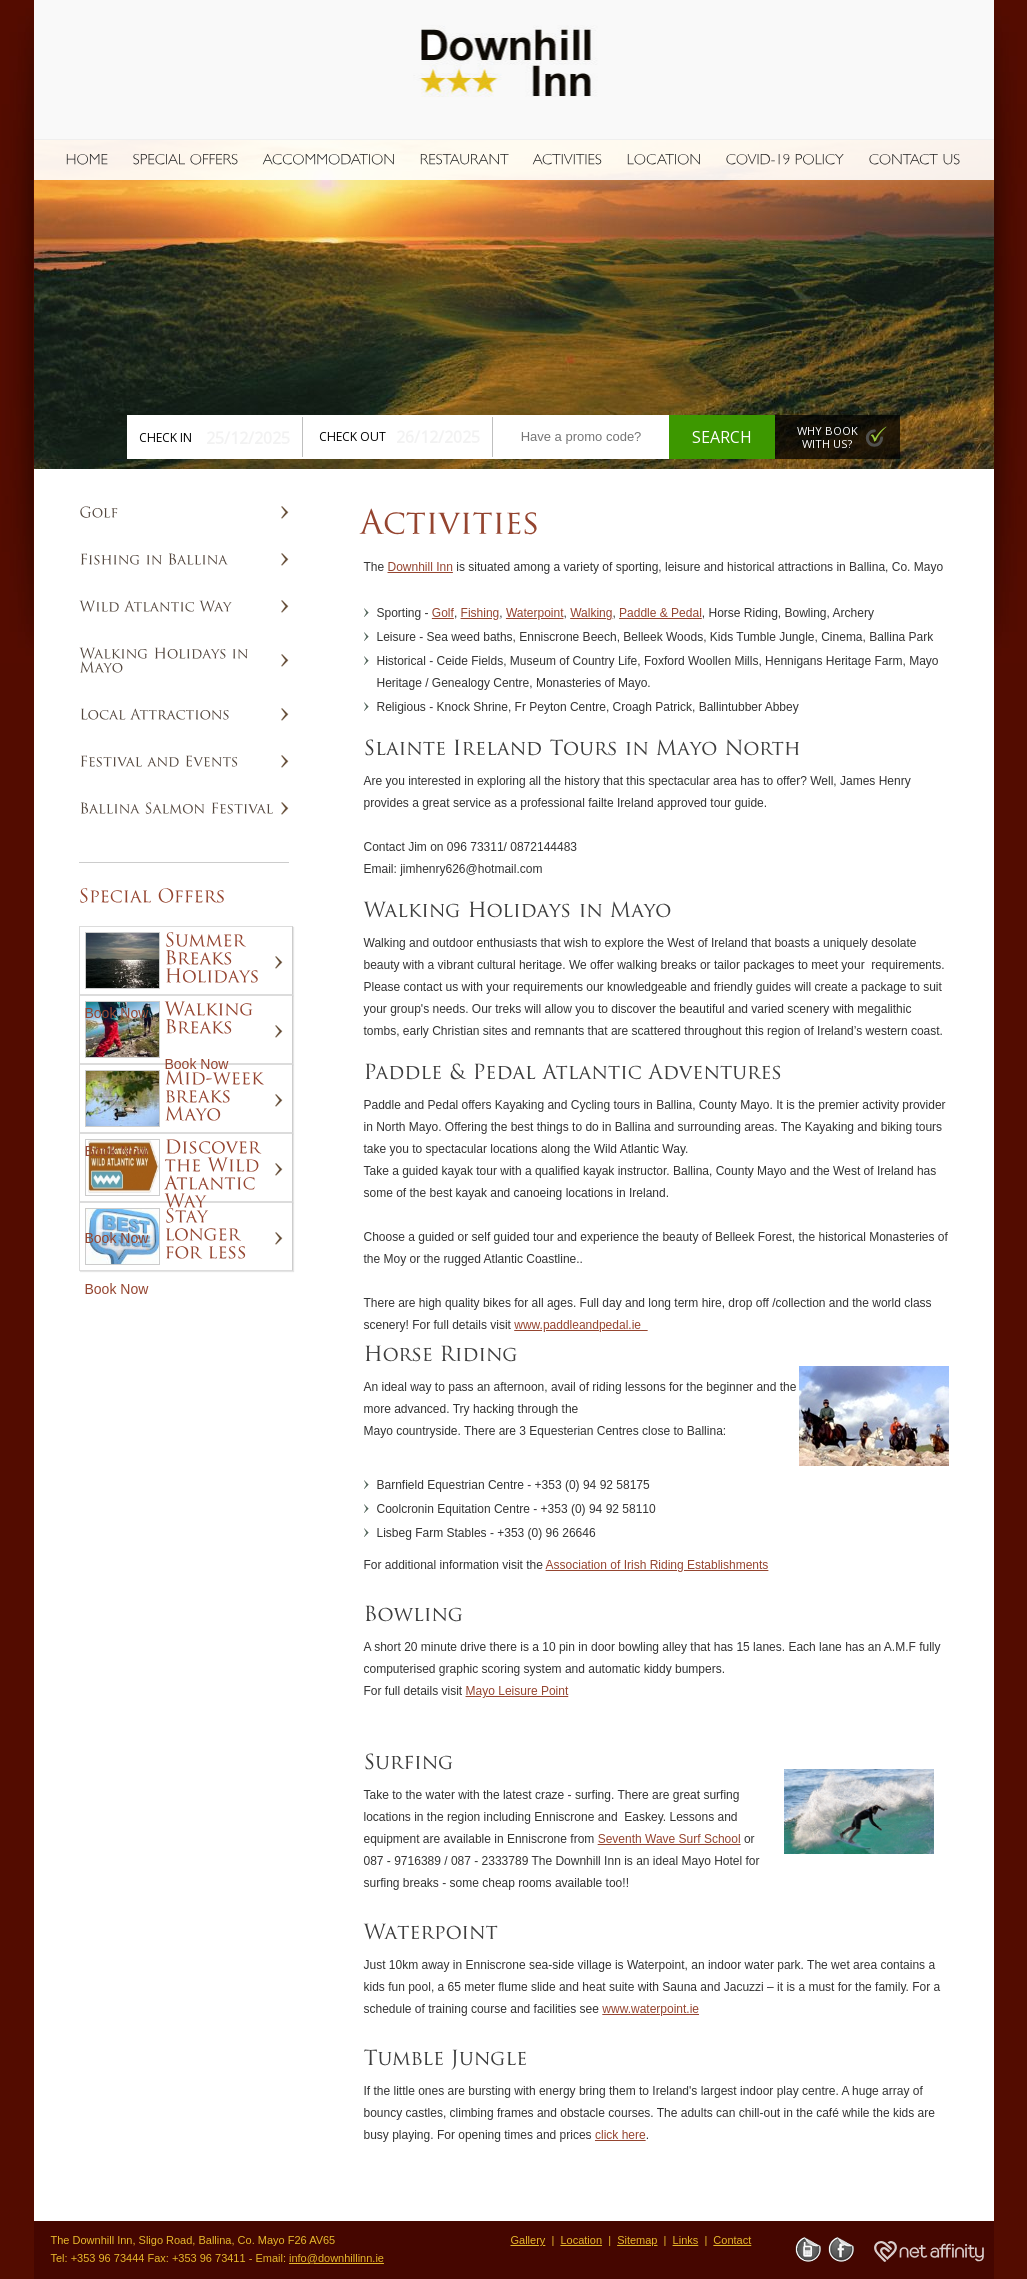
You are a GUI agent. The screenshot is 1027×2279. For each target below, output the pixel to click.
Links (686, 2240)
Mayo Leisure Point (517, 1691)
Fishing (480, 613)
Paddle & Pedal (660, 613)
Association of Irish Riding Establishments (657, 1565)
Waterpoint (535, 613)
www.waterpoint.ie (650, 2009)
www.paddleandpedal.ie (580, 1325)
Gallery (528, 2240)
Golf (443, 613)
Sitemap (637, 2240)
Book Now (117, 1013)
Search (722, 437)
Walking (591, 613)
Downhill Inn (420, 567)
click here (620, 2135)
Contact (732, 2240)
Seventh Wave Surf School (669, 1839)
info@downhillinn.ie (336, 2258)
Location (581, 2240)
